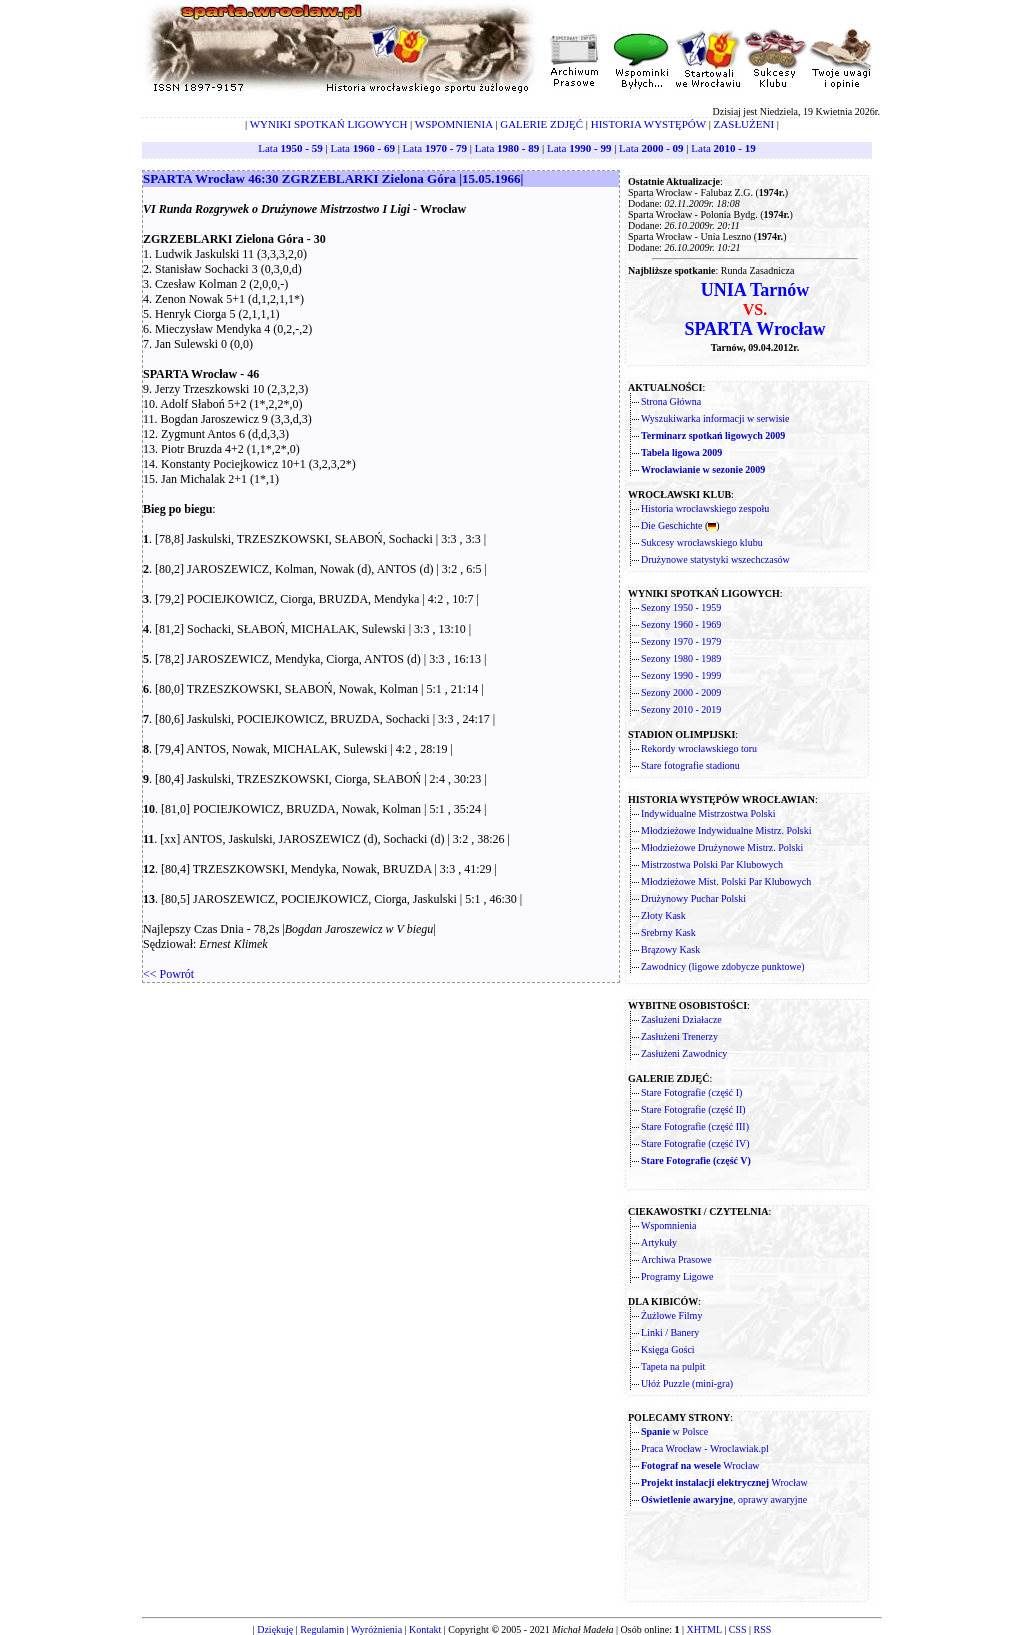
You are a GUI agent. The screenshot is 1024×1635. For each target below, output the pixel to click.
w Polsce (674, 1431)
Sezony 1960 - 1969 (681, 624)
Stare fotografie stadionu (690, 765)
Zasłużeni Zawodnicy (684, 1053)
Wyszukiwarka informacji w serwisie (715, 418)
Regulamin (322, 1629)
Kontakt (425, 1629)
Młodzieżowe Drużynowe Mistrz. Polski (722, 847)
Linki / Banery (670, 1332)
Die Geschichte (671, 525)
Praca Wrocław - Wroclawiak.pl (705, 1448)
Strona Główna (671, 401)
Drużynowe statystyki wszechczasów (715, 559)
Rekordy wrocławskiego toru (699, 748)
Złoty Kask (663, 915)
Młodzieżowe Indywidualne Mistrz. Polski (726, 830)
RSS (763, 1629)
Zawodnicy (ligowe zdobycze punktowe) (723, 966)
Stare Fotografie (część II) (693, 1109)
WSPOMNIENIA (454, 124)
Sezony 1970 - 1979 (681, 641)
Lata (290, 148)
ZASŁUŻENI (744, 124)
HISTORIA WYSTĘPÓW (648, 124)
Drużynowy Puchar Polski (693, 898)
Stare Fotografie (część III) (695, 1126)
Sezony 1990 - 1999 (681, 675)
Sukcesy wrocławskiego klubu (702, 542)
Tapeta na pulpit (673, 1366)
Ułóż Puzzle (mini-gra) (687, 1383)
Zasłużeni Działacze (681, 1019)
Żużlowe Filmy (671, 1315)
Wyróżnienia (376, 1629)
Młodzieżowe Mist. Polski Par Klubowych (726, 881)
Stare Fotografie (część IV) (695, 1143)
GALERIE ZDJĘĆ (541, 124)
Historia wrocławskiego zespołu (705, 508)
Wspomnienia (669, 1225)
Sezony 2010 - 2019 (681, 709)
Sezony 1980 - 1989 (681, 658)
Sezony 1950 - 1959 (681, 607)
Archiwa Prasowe (676, 1259)
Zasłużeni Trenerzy (679, 1036)
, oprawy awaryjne (724, 1499)
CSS (738, 1629)
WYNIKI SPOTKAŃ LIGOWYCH (329, 124)
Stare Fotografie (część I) (691, 1092)
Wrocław (700, 1465)
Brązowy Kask (670, 949)
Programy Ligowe (677, 1276)
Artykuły (659, 1242)
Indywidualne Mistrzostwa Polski (708, 813)
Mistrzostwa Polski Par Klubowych (712, 864)
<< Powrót (168, 974)
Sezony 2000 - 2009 (681, 692)
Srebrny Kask (668, 932)
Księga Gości (668, 1349)
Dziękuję (275, 1629)
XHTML (703, 1629)
